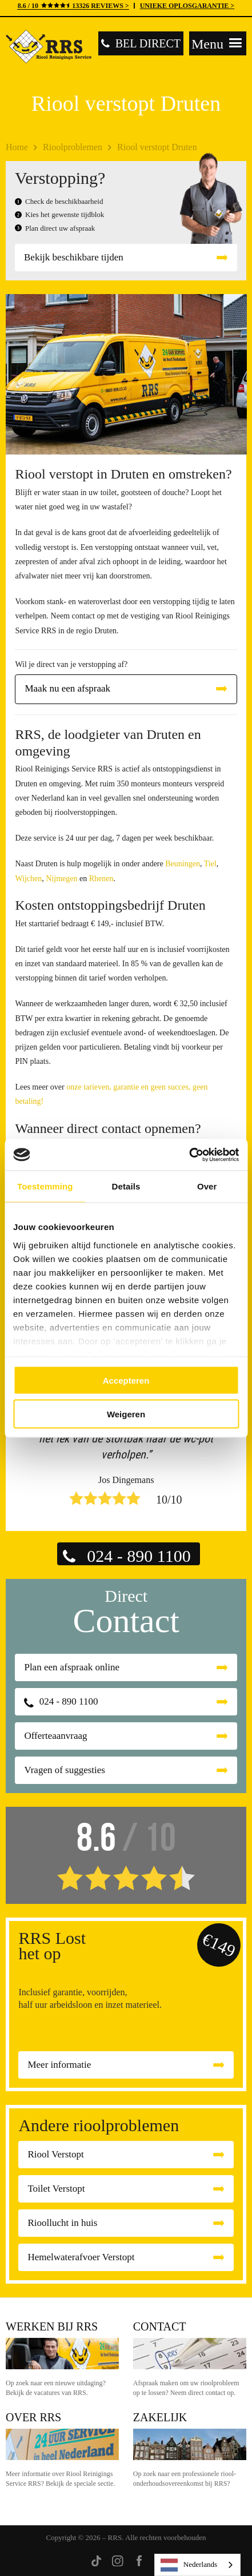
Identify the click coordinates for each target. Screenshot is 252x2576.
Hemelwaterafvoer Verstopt (80, 2257)
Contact (159, 2326)
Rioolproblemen (72, 147)
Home (17, 147)
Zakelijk (160, 2417)
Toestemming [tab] (45, 1186)
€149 (218, 1944)
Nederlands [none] (189, 2565)
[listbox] (197, 2565)
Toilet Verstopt (56, 2188)
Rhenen (101, 878)
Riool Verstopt (55, 2154)
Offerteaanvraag (55, 1735)
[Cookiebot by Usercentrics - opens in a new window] (189, 1154)
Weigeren (126, 1413)
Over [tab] (207, 1186)
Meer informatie (59, 2064)
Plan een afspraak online (71, 1667)
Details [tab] (126, 1186)
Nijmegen (61, 878)
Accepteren (126, 1380)
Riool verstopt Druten (157, 147)
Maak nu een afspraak (67, 688)
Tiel (210, 863)
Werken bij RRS (52, 2326)
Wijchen (28, 878)
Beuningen (182, 863)
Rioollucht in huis (62, 2222)
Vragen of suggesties (64, 1770)
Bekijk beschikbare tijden (73, 257)
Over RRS (33, 2417)
